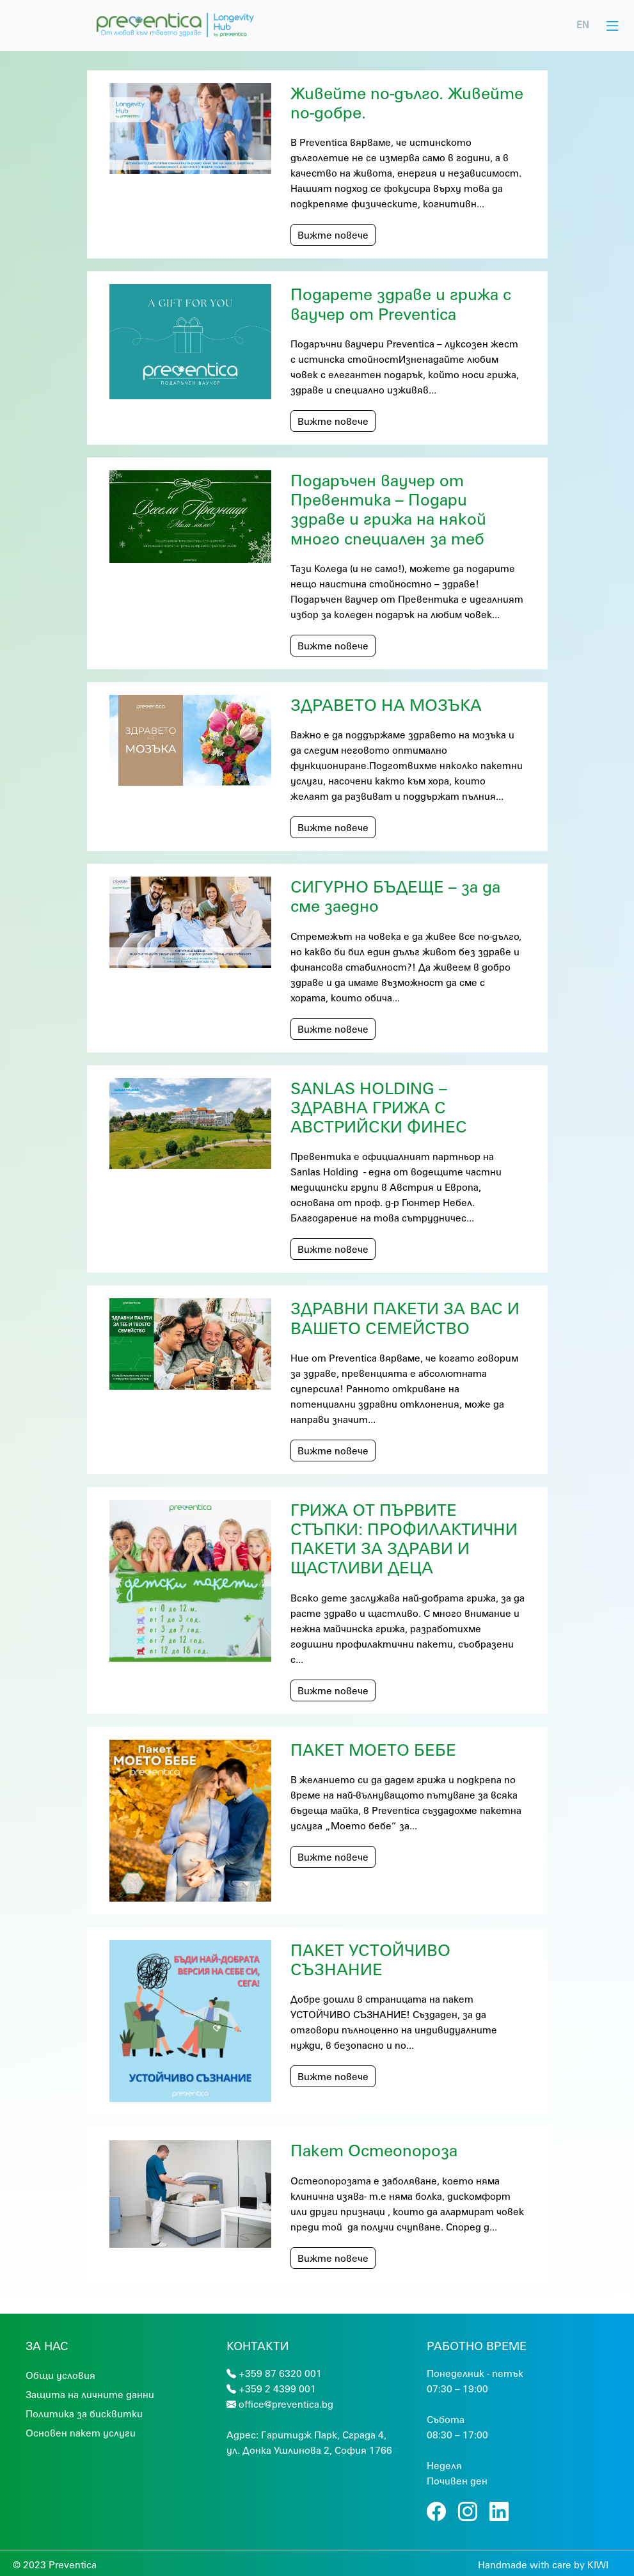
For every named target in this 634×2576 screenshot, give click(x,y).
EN (582, 24)
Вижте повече (333, 235)
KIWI (597, 2564)
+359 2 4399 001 (277, 2388)
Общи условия (60, 2375)
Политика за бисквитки (84, 2413)
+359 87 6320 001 (280, 2373)
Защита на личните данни (90, 2394)
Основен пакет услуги (81, 2432)
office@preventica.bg (286, 2404)
